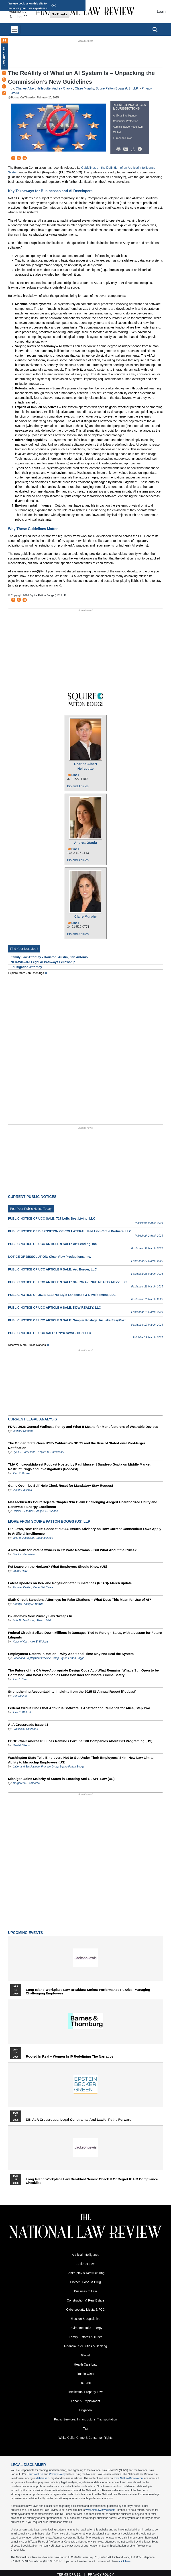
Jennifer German (23, 1430)
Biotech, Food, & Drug (85, 2282)
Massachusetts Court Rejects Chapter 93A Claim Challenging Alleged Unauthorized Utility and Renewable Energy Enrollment (82, 1504)
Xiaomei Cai (20, 1641)
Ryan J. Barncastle (24, 1452)
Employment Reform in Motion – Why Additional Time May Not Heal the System (71, 1654)
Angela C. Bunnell (47, 1511)
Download (133, 149)
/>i (140, 149)
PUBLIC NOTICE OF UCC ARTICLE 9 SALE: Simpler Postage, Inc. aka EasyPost (67, 1320)
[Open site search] (155, 29)
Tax (85, 2428)
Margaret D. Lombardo (26, 1783)
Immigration (85, 2373)
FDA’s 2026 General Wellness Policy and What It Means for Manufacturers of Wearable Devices (83, 1426)
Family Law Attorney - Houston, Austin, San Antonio (49, 957)
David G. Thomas (23, 1511)
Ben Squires (20, 1695)
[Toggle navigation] (14, 30)
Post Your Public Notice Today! (31, 1208)
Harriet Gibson (21, 1745)
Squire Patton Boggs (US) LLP (117, 88)
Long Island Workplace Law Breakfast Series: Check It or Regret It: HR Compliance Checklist (92, 2181)
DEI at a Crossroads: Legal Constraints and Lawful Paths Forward (79, 2119)
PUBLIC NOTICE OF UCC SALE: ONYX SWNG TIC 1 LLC (49, 1333)
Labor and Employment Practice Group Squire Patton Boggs (48, 1658)
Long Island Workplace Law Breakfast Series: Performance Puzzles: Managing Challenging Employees (88, 1991)
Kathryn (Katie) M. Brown (28, 1603)
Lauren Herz (20, 1570)
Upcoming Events (25, 1933)
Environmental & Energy (85, 2328)
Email (75, 775)
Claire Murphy (84, 88)
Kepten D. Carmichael (51, 1452)
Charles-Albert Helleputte (33, 88)
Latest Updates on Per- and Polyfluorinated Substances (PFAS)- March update (70, 1583)
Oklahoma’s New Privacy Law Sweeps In (40, 1616)
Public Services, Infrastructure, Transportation (85, 2419)
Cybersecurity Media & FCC (85, 2309)
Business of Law (85, 2291)
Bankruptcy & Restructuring (85, 2273)
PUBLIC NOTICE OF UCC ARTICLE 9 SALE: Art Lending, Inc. (53, 1244)
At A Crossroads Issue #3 (28, 1724)
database (41, 2478)
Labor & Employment (85, 2401)
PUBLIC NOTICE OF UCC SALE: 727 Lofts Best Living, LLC (51, 1218)
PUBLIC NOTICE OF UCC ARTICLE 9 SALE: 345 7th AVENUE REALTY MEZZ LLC (67, 1282)
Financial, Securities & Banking (85, 2346)
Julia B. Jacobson (23, 1537)
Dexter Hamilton (22, 1489)
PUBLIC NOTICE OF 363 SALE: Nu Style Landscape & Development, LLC (62, 1295)
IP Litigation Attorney (26, 967)
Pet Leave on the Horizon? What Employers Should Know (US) (57, 1566)
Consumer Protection (125, 121)
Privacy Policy (57, 2474)
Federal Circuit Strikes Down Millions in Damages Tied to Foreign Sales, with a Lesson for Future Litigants (85, 1635)
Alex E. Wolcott (39, 1641)
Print (119, 149)
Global (117, 132)
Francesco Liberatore (25, 1728)
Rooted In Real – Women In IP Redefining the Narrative (69, 2056)
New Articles (4, 56)
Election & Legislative (85, 2318)
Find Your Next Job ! (24, 948)
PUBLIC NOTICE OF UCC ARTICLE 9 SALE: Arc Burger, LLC (52, 1269)
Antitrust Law (86, 2264)
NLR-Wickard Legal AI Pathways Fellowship (43, 962)
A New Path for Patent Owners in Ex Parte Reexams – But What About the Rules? (72, 1550)
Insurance (85, 2383)
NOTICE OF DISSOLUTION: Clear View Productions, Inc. (49, 1256)
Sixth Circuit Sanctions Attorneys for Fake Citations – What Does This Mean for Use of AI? (79, 1599)
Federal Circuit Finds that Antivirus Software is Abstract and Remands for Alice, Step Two (79, 1708)
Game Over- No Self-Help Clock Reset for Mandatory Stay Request (60, 1485)
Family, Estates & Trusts (85, 2337)
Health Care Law (85, 2364)
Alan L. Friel (43, 1620)
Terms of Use (35, 2474)
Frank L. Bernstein (24, 1554)
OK (53, 5)
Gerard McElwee (43, 1587)
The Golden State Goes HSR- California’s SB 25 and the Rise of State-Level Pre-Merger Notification (76, 1445)
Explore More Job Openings (26, 973)
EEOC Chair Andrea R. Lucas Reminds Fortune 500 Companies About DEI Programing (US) (80, 1741)
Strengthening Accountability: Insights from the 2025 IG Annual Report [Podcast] (72, 1691)
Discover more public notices (27, 1345)
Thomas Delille (21, 1587)
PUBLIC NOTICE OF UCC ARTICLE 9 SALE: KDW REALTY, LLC (54, 1307)
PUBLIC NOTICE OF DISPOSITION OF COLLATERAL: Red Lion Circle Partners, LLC (69, 1231)
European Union (122, 138)
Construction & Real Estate (85, 2300)
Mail (126, 149)
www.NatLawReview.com (128, 2478)
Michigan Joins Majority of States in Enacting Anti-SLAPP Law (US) (61, 1779)
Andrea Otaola (62, 88)
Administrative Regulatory (128, 126)
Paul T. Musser (22, 1473)
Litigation (85, 2410)
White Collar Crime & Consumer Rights (86, 2437)
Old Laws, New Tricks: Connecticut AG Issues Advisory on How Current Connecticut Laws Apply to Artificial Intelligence (84, 1531)
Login (161, 11)
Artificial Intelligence (124, 115)
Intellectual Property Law (85, 2392)
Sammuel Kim (44, 1537)
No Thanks (60, 14)
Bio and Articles (78, 786)
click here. (125, 2561)
